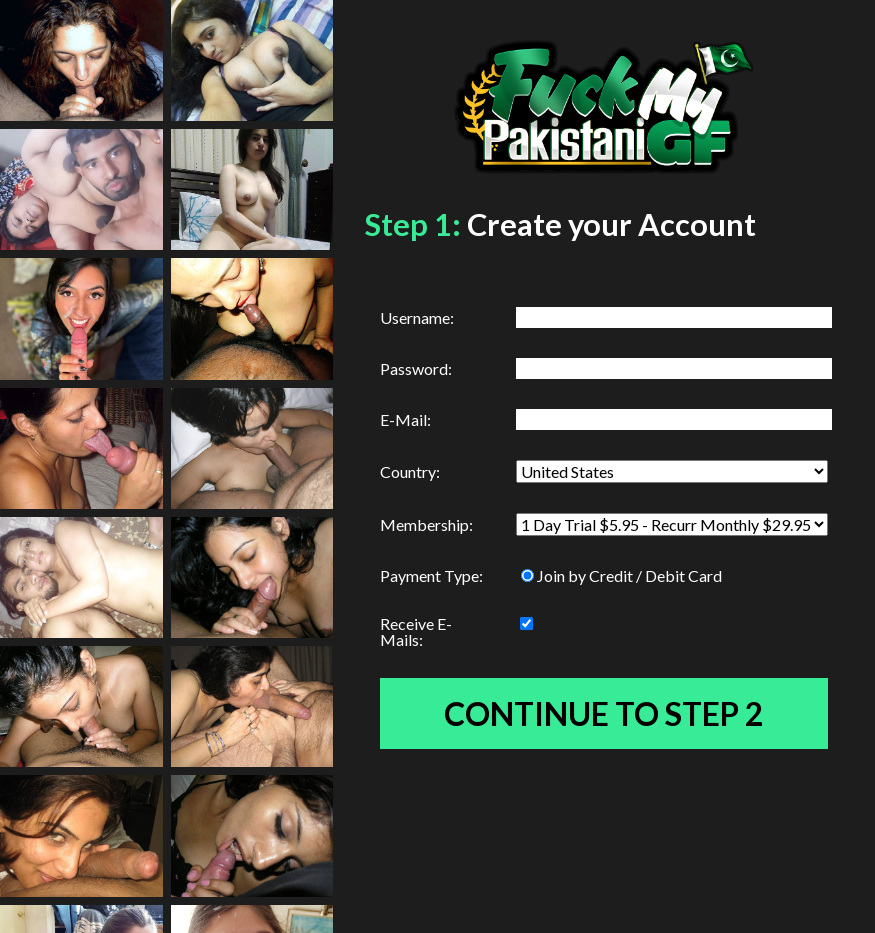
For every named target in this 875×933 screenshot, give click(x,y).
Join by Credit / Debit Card (621, 575)
